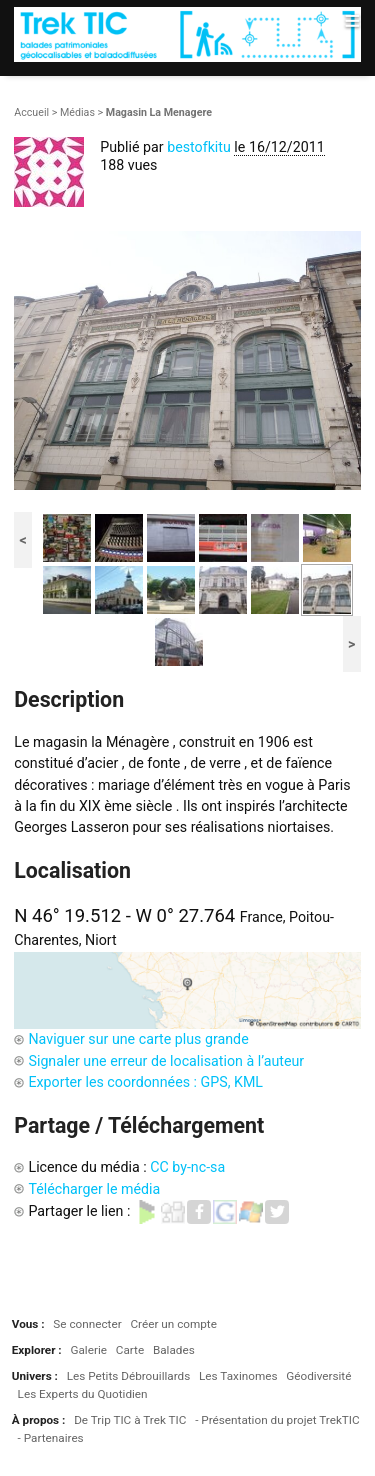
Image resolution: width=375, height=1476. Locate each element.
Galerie (88, 1350)
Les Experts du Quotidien (83, 1394)
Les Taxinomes (238, 1376)
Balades (174, 1350)
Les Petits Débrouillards (129, 1376)
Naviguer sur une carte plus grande (138, 1039)
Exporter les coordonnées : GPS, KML (145, 1082)
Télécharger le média (94, 1189)
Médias (77, 112)
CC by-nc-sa (187, 1167)
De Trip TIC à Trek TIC (130, 1420)
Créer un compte (173, 1324)
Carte (130, 1350)
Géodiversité (318, 1376)
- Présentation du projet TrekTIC (277, 1420)
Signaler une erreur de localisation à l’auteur (166, 1061)
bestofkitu (199, 147)
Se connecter (87, 1324)
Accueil (31, 112)
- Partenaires (51, 1438)
